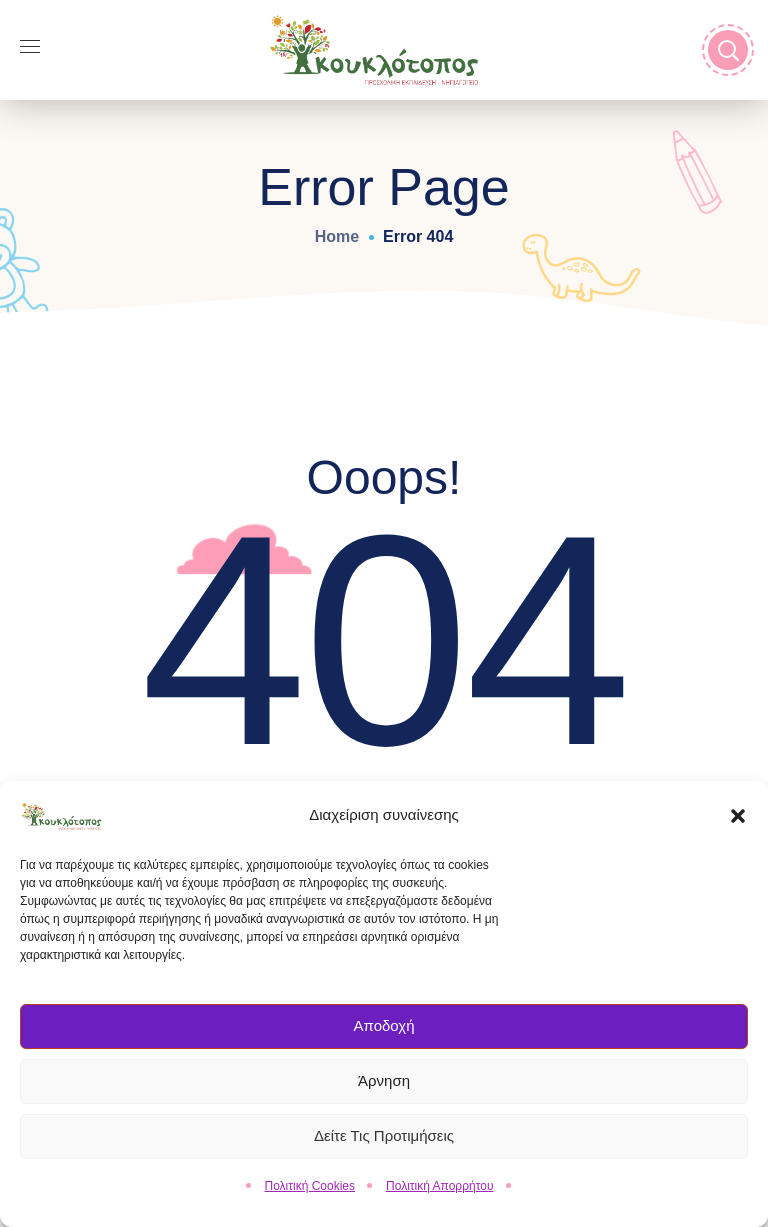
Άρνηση (384, 1087)
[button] (738, 822)
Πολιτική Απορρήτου (439, 1192)
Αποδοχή (384, 1032)
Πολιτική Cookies (310, 1192)
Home (337, 236)
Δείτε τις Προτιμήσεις (384, 1142)
